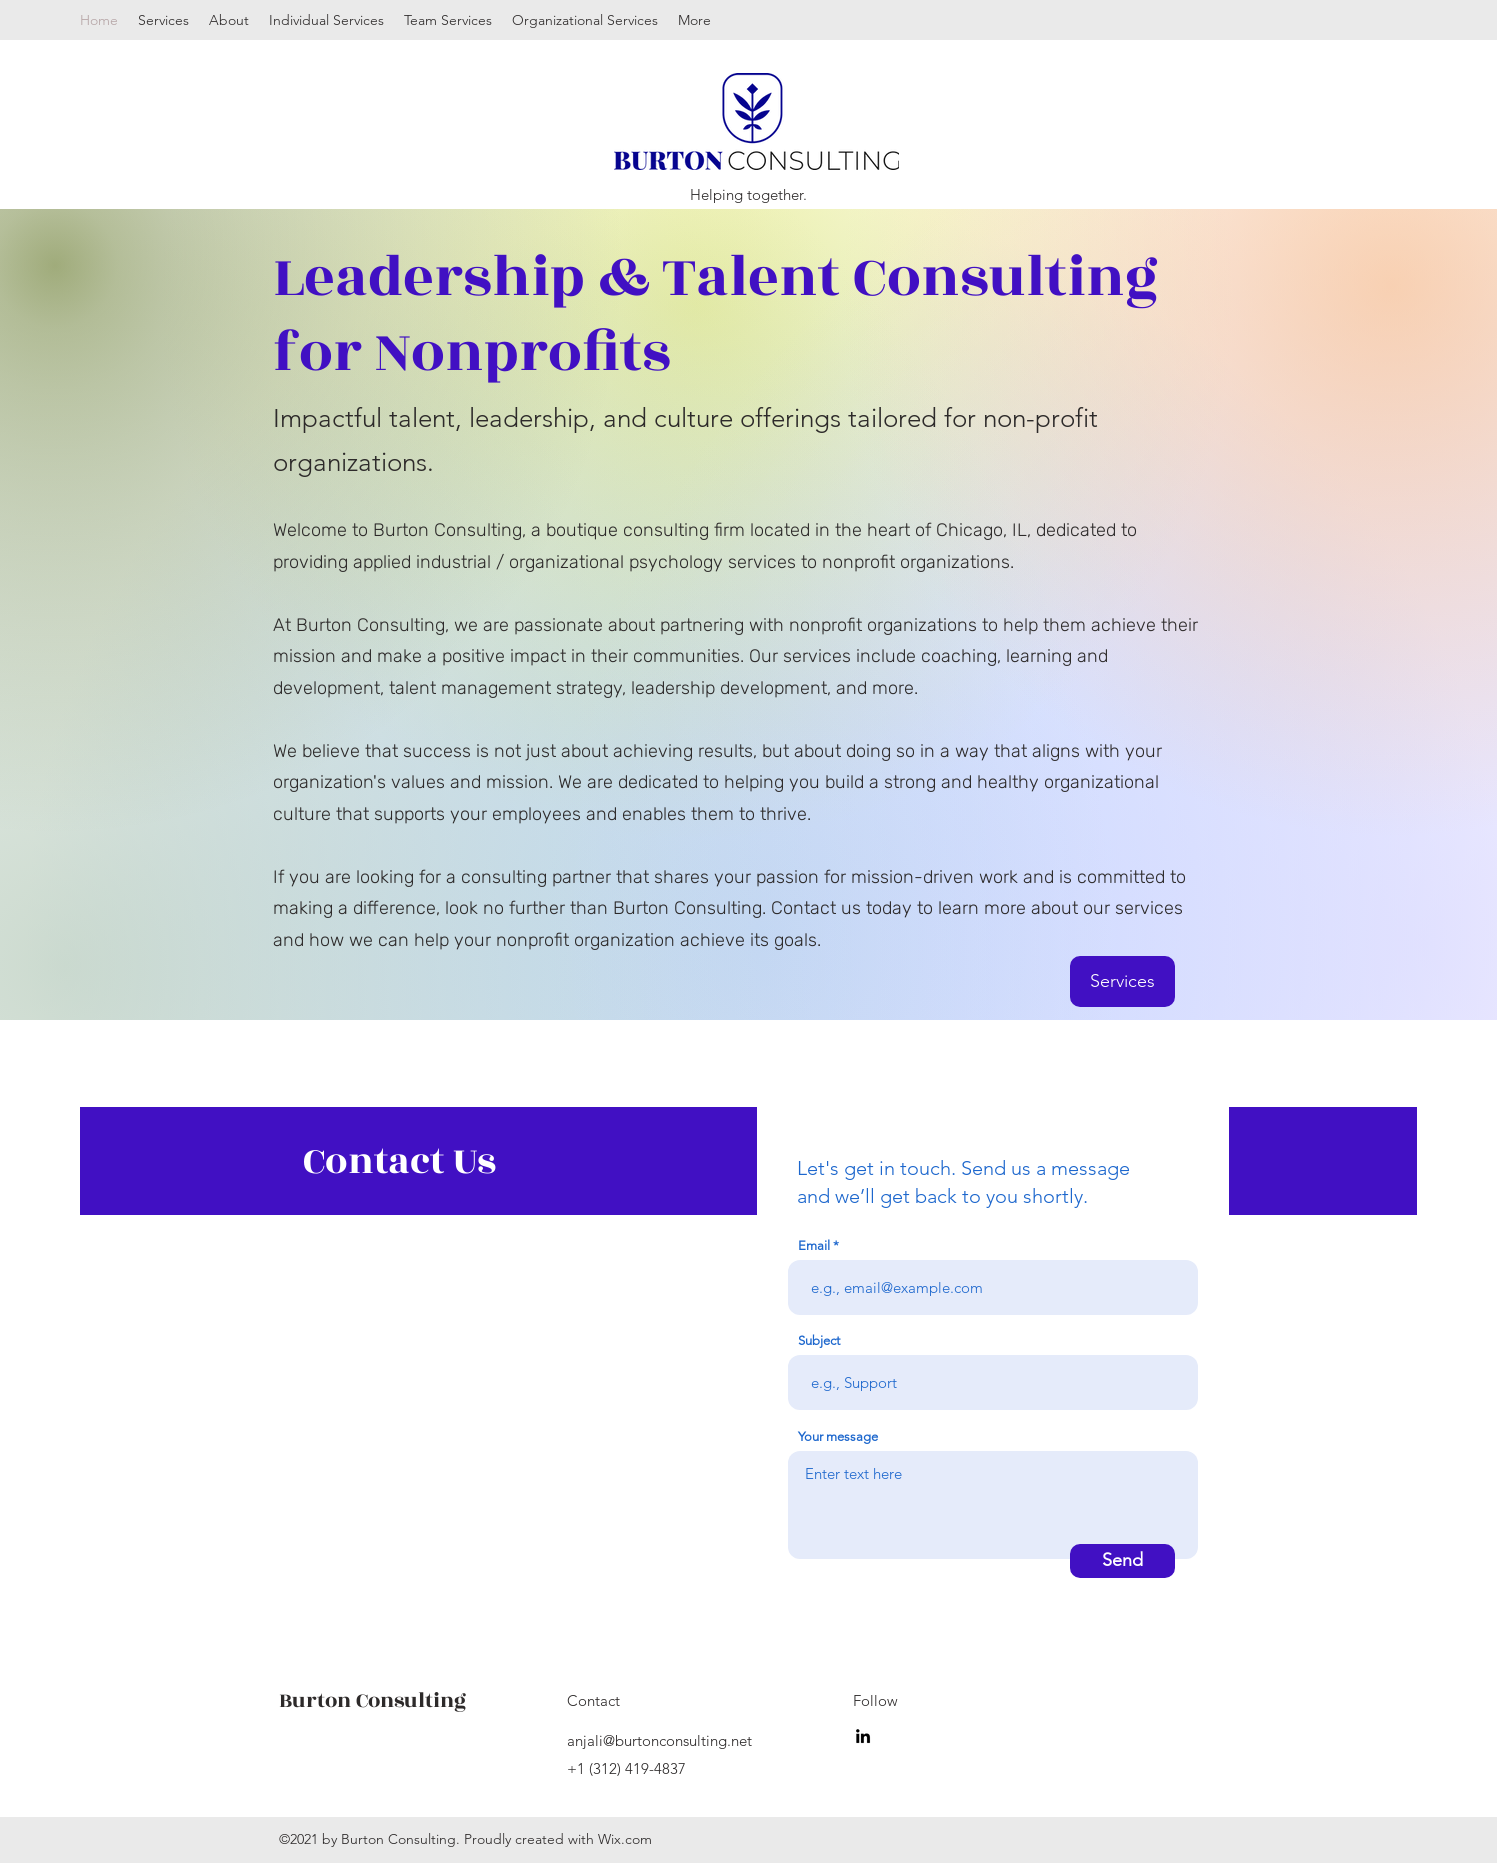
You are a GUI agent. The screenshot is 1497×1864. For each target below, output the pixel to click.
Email (814, 1245)
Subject (819, 1340)
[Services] (1122, 981)
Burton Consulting (372, 1700)
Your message (838, 1436)
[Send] (1122, 1561)
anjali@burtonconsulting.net (659, 1740)
